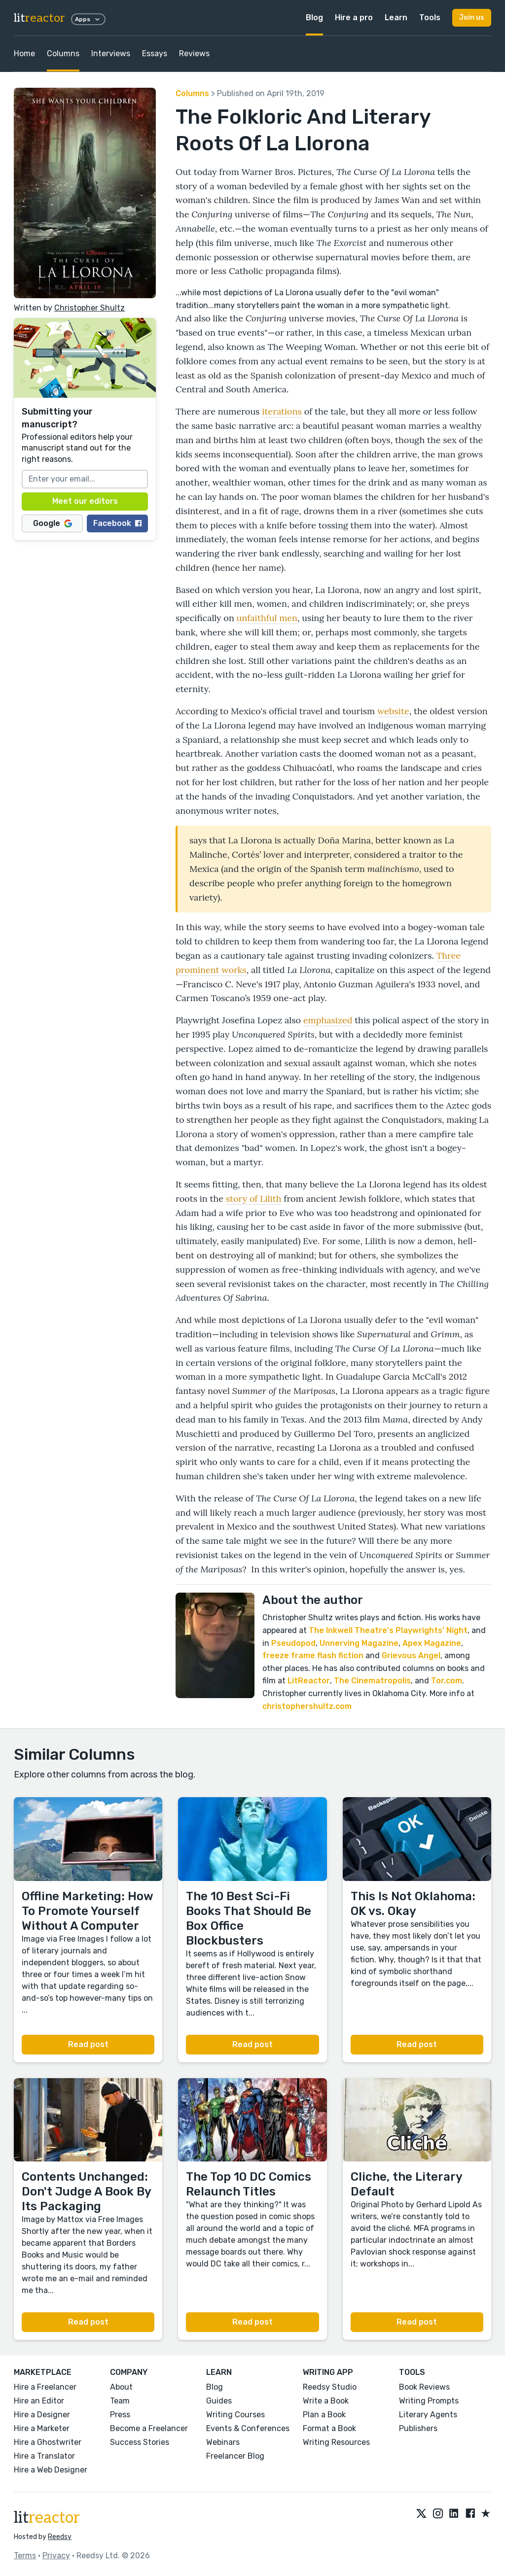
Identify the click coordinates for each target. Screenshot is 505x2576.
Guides (219, 2400)
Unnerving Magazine (359, 1643)
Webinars (223, 2442)
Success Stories (139, 2442)
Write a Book (326, 2400)
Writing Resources (336, 2442)
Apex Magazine (431, 1643)
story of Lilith (254, 1198)
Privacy (56, 2555)
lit (39, 18)
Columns (63, 53)
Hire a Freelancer (45, 2387)
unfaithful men (267, 618)
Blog (314, 17)
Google (52, 523)
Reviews (194, 53)
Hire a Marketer (42, 2428)
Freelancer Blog (235, 2456)
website (393, 711)
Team (120, 2400)
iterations (282, 411)
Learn (396, 17)
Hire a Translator (44, 2456)
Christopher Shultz (89, 308)
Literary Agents (428, 2414)
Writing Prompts (429, 2400)
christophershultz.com (307, 1706)
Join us (471, 17)
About (121, 2387)
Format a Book (329, 2428)
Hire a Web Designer (50, 2469)
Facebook (117, 523)
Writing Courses (235, 2414)
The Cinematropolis (372, 1680)
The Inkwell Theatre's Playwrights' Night (388, 1630)
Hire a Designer (42, 2414)
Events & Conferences (247, 2428)
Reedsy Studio (330, 2387)
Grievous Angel (411, 1655)
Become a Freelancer (149, 2428)
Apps (88, 19)
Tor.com (446, 1680)
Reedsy (60, 2537)
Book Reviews (424, 2387)
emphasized (328, 1020)
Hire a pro (354, 17)
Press (120, 2414)
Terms (25, 2555)
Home (24, 53)
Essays (154, 53)
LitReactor (309, 1680)
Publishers (418, 2428)
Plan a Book (324, 2414)
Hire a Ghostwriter (47, 2442)
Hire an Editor (39, 2400)
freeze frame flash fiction (312, 1655)
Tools (429, 17)
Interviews (110, 53)
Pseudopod (293, 1643)
